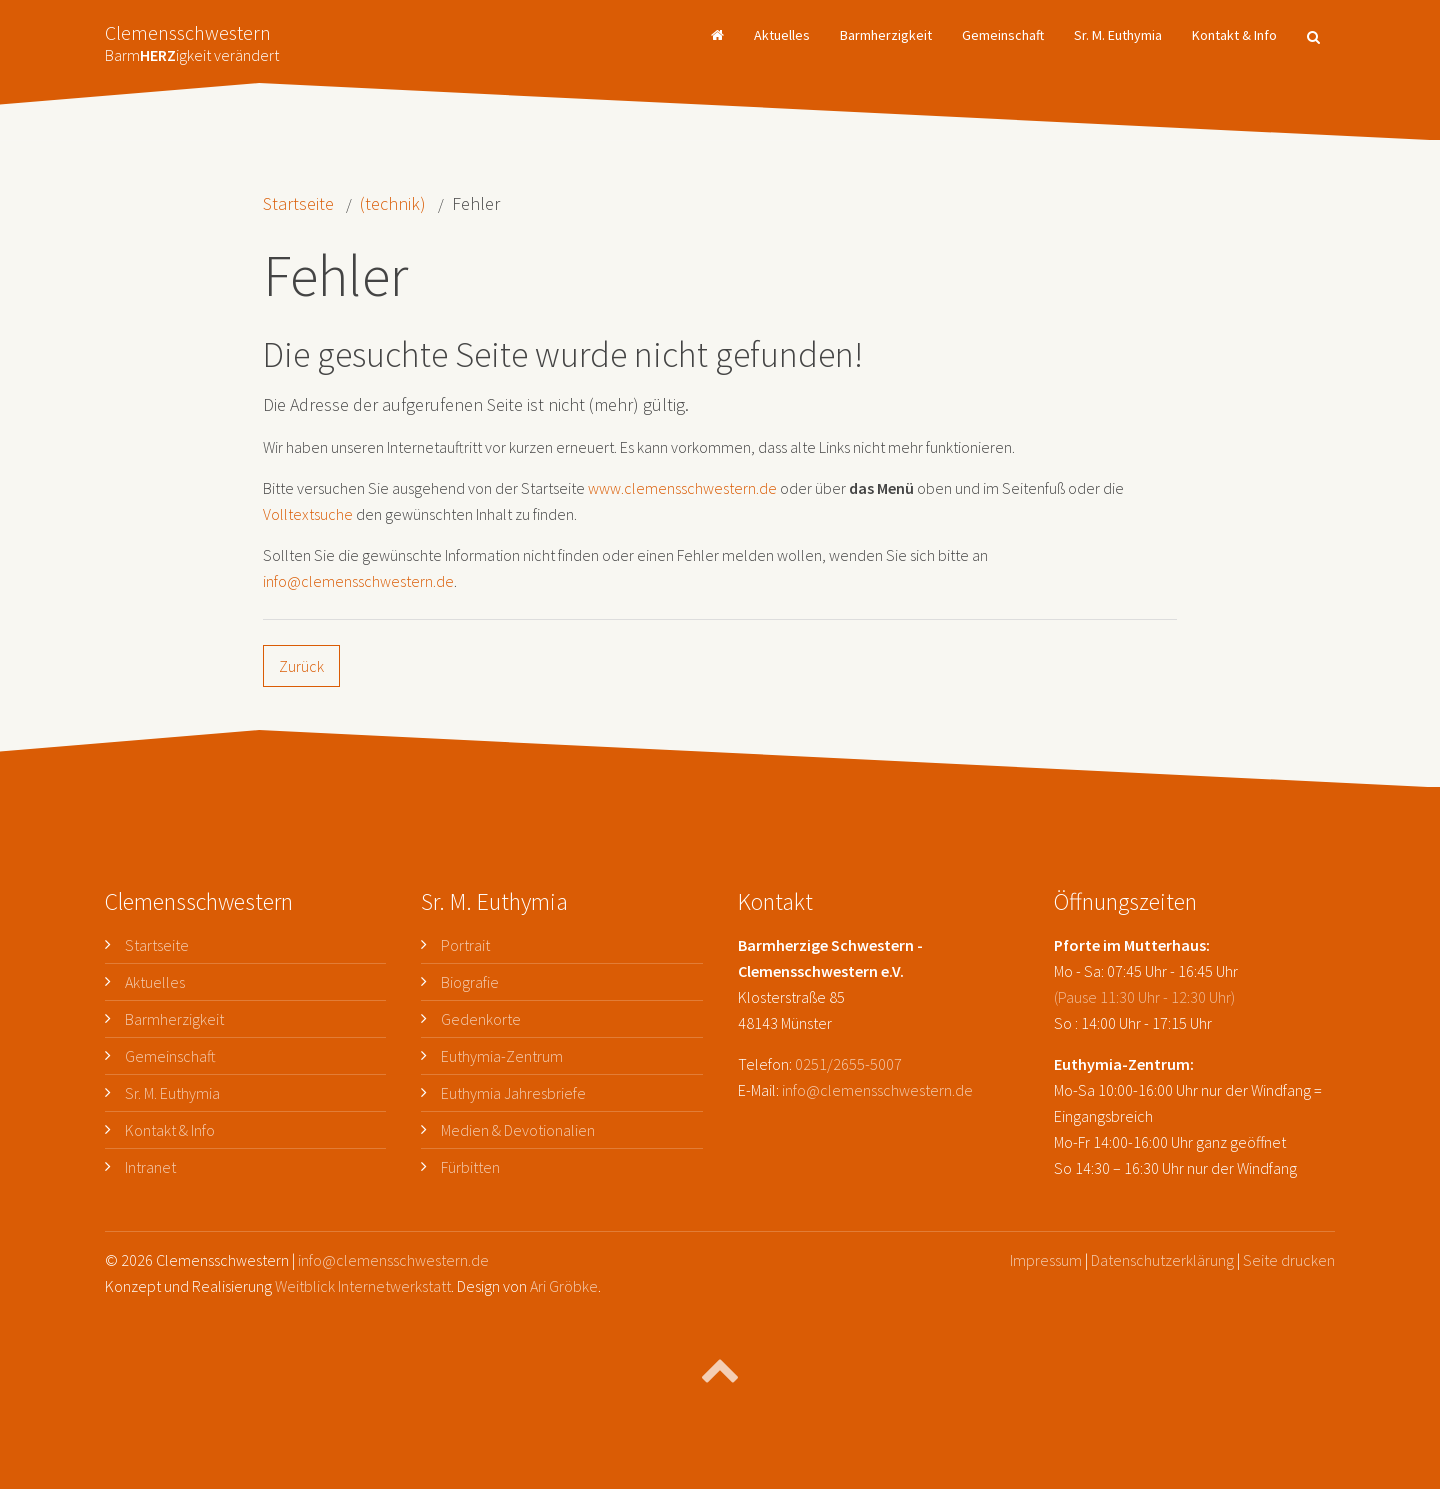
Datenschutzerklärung (1162, 1260)
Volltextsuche (308, 514)
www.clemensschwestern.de (682, 488)
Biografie (470, 982)
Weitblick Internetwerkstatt (363, 1286)
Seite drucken (1289, 1260)
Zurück (301, 666)
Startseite (298, 203)
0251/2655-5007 (848, 1064)
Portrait (465, 945)
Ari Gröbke (564, 1286)
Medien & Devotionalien (518, 1130)
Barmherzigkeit (886, 35)
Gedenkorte (481, 1019)
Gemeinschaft (1003, 35)
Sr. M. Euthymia (1118, 35)
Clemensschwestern (192, 37)
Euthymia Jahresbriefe (513, 1093)
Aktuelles (782, 35)
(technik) (393, 203)
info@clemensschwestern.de (358, 581)
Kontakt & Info (1234, 35)
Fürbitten (470, 1167)
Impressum (1046, 1260)
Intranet (150, 1167)
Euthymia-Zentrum (502, 1056)
